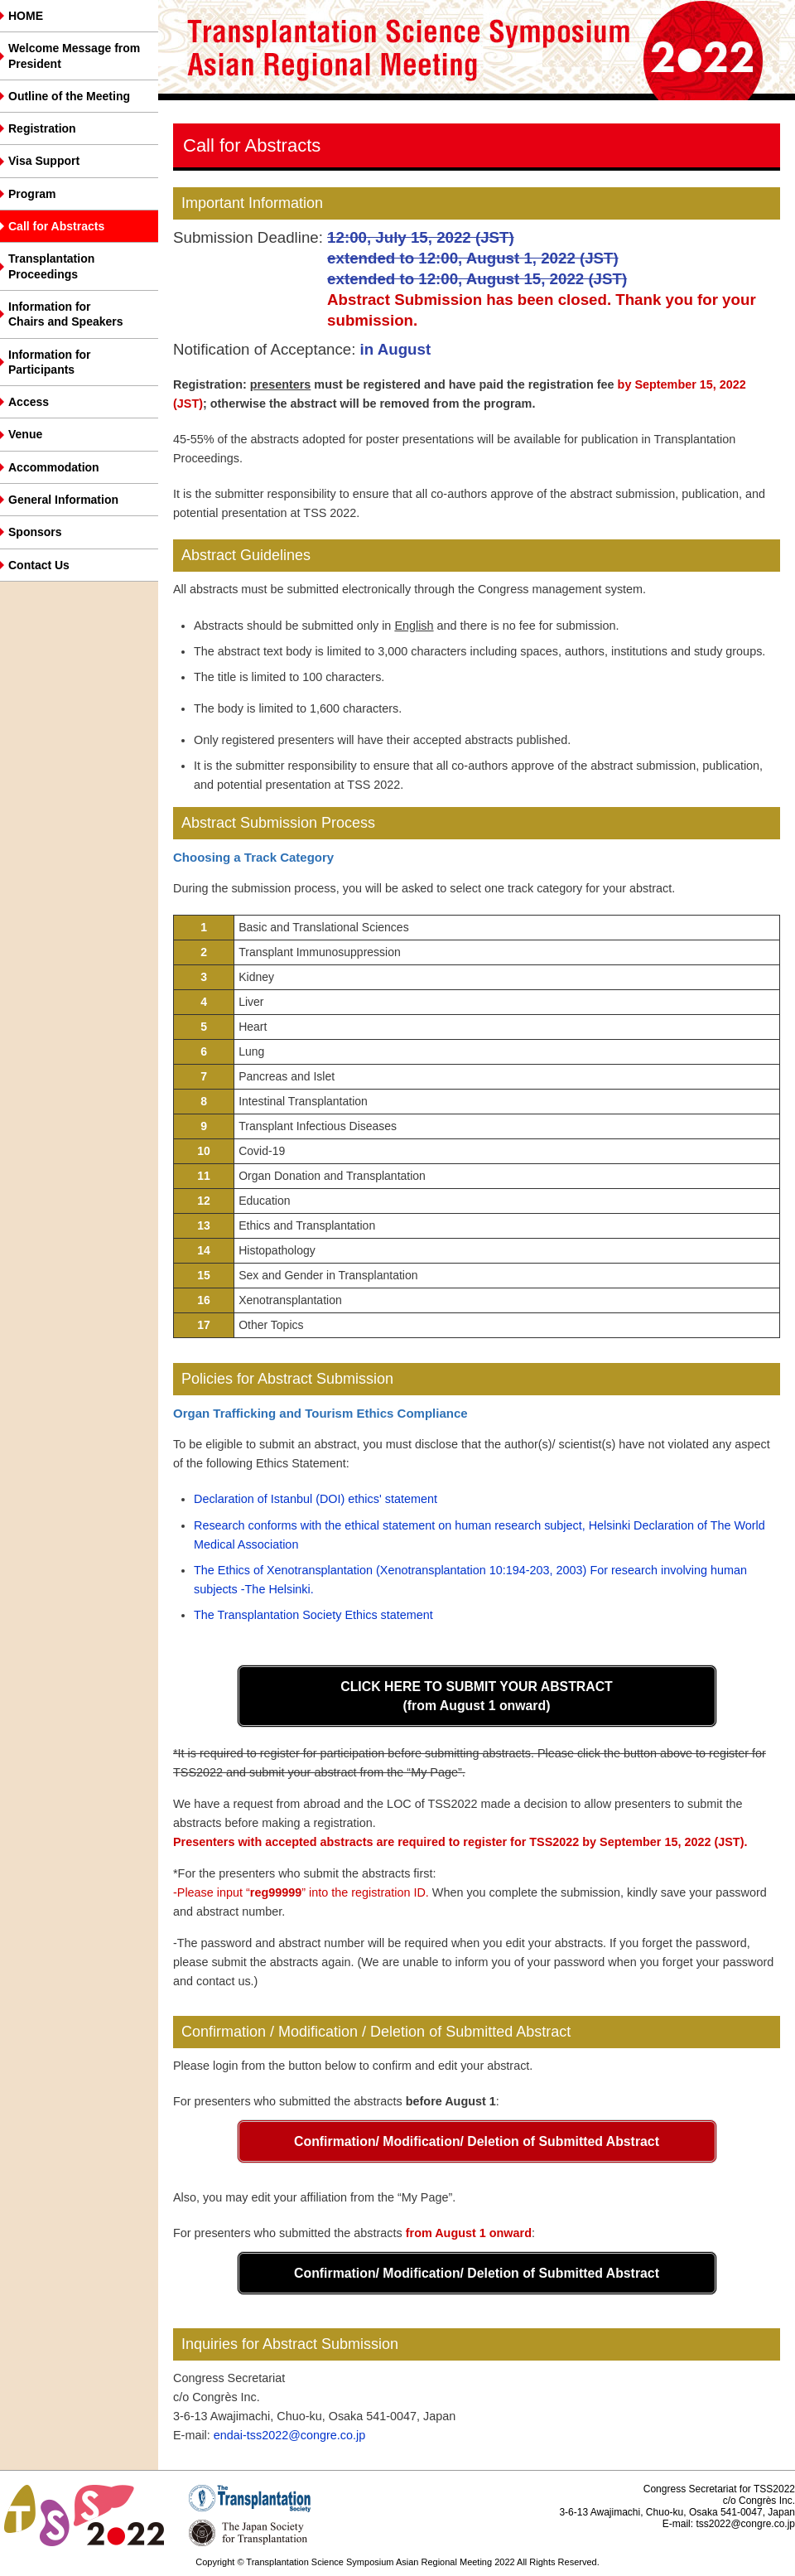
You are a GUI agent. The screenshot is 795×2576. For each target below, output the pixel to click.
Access (28, 401)
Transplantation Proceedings (51, 266)
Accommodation (53, 467)
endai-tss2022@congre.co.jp (289, 2435)
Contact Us (39, 565)
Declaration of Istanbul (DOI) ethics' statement (315, 1498)
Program (32, 194)
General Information (63, 499)
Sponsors (35, 532)
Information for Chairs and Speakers (65, 314)
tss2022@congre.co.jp (745, 2524)
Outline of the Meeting (69, 96)
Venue (25, 434)
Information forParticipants (49, 362)
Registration (42, 128)
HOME (25, 15)
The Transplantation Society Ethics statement (313, 1614)
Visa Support (44, 160)
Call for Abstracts (56, 226)
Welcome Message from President (74, 55)
